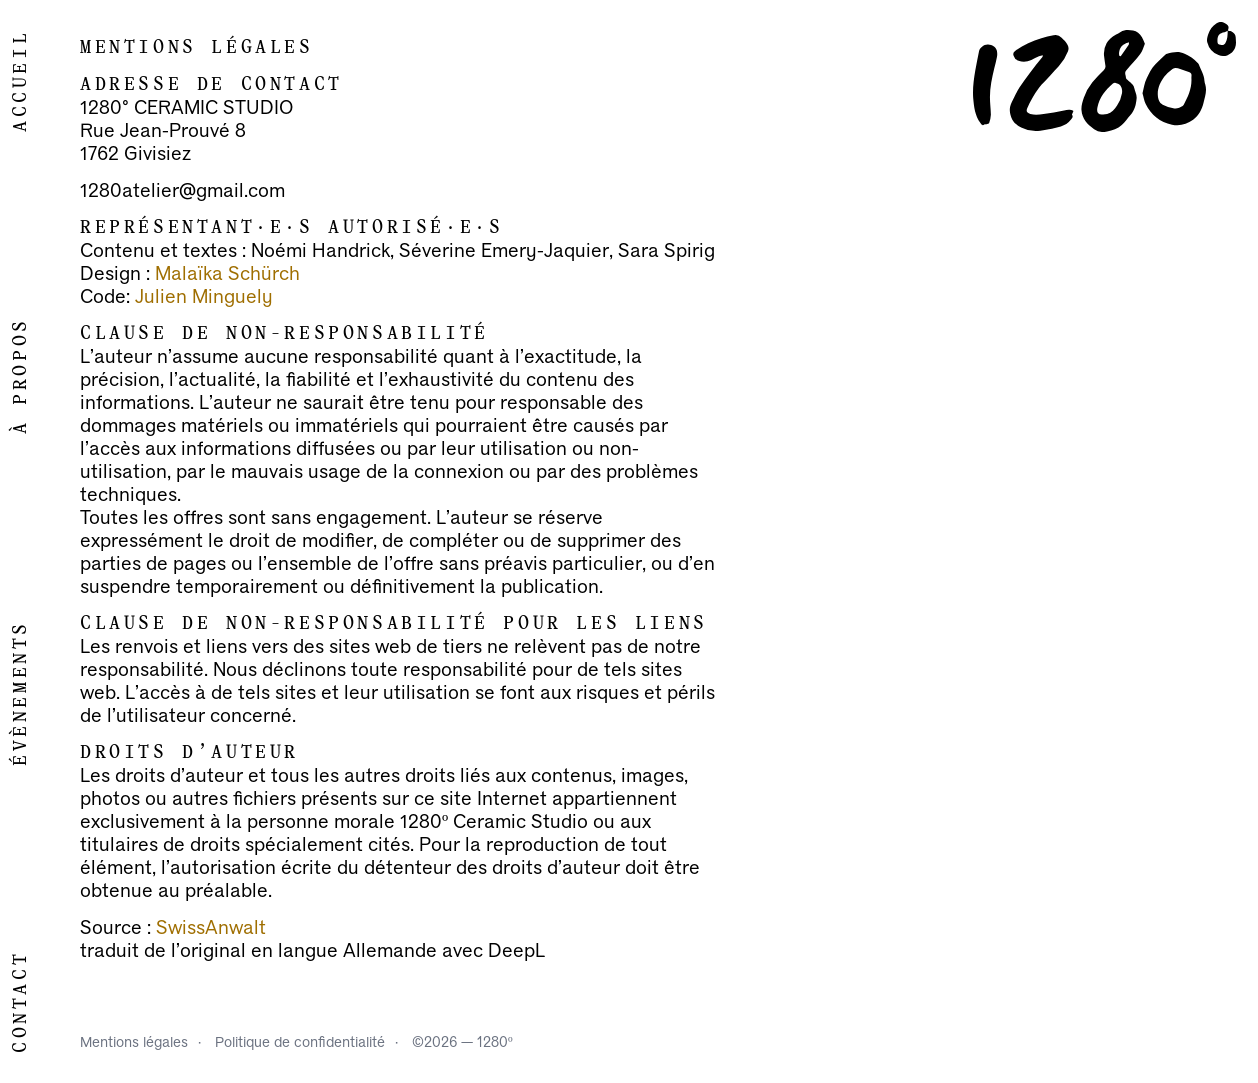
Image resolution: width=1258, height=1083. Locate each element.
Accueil (21, 81)
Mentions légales (134, 1042)
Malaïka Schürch (227, 274)
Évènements (21, 693)
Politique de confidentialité (300, 1042)
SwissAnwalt (211, 928)
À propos (21, 375)
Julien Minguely (204, 297)
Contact (21, 1002)
